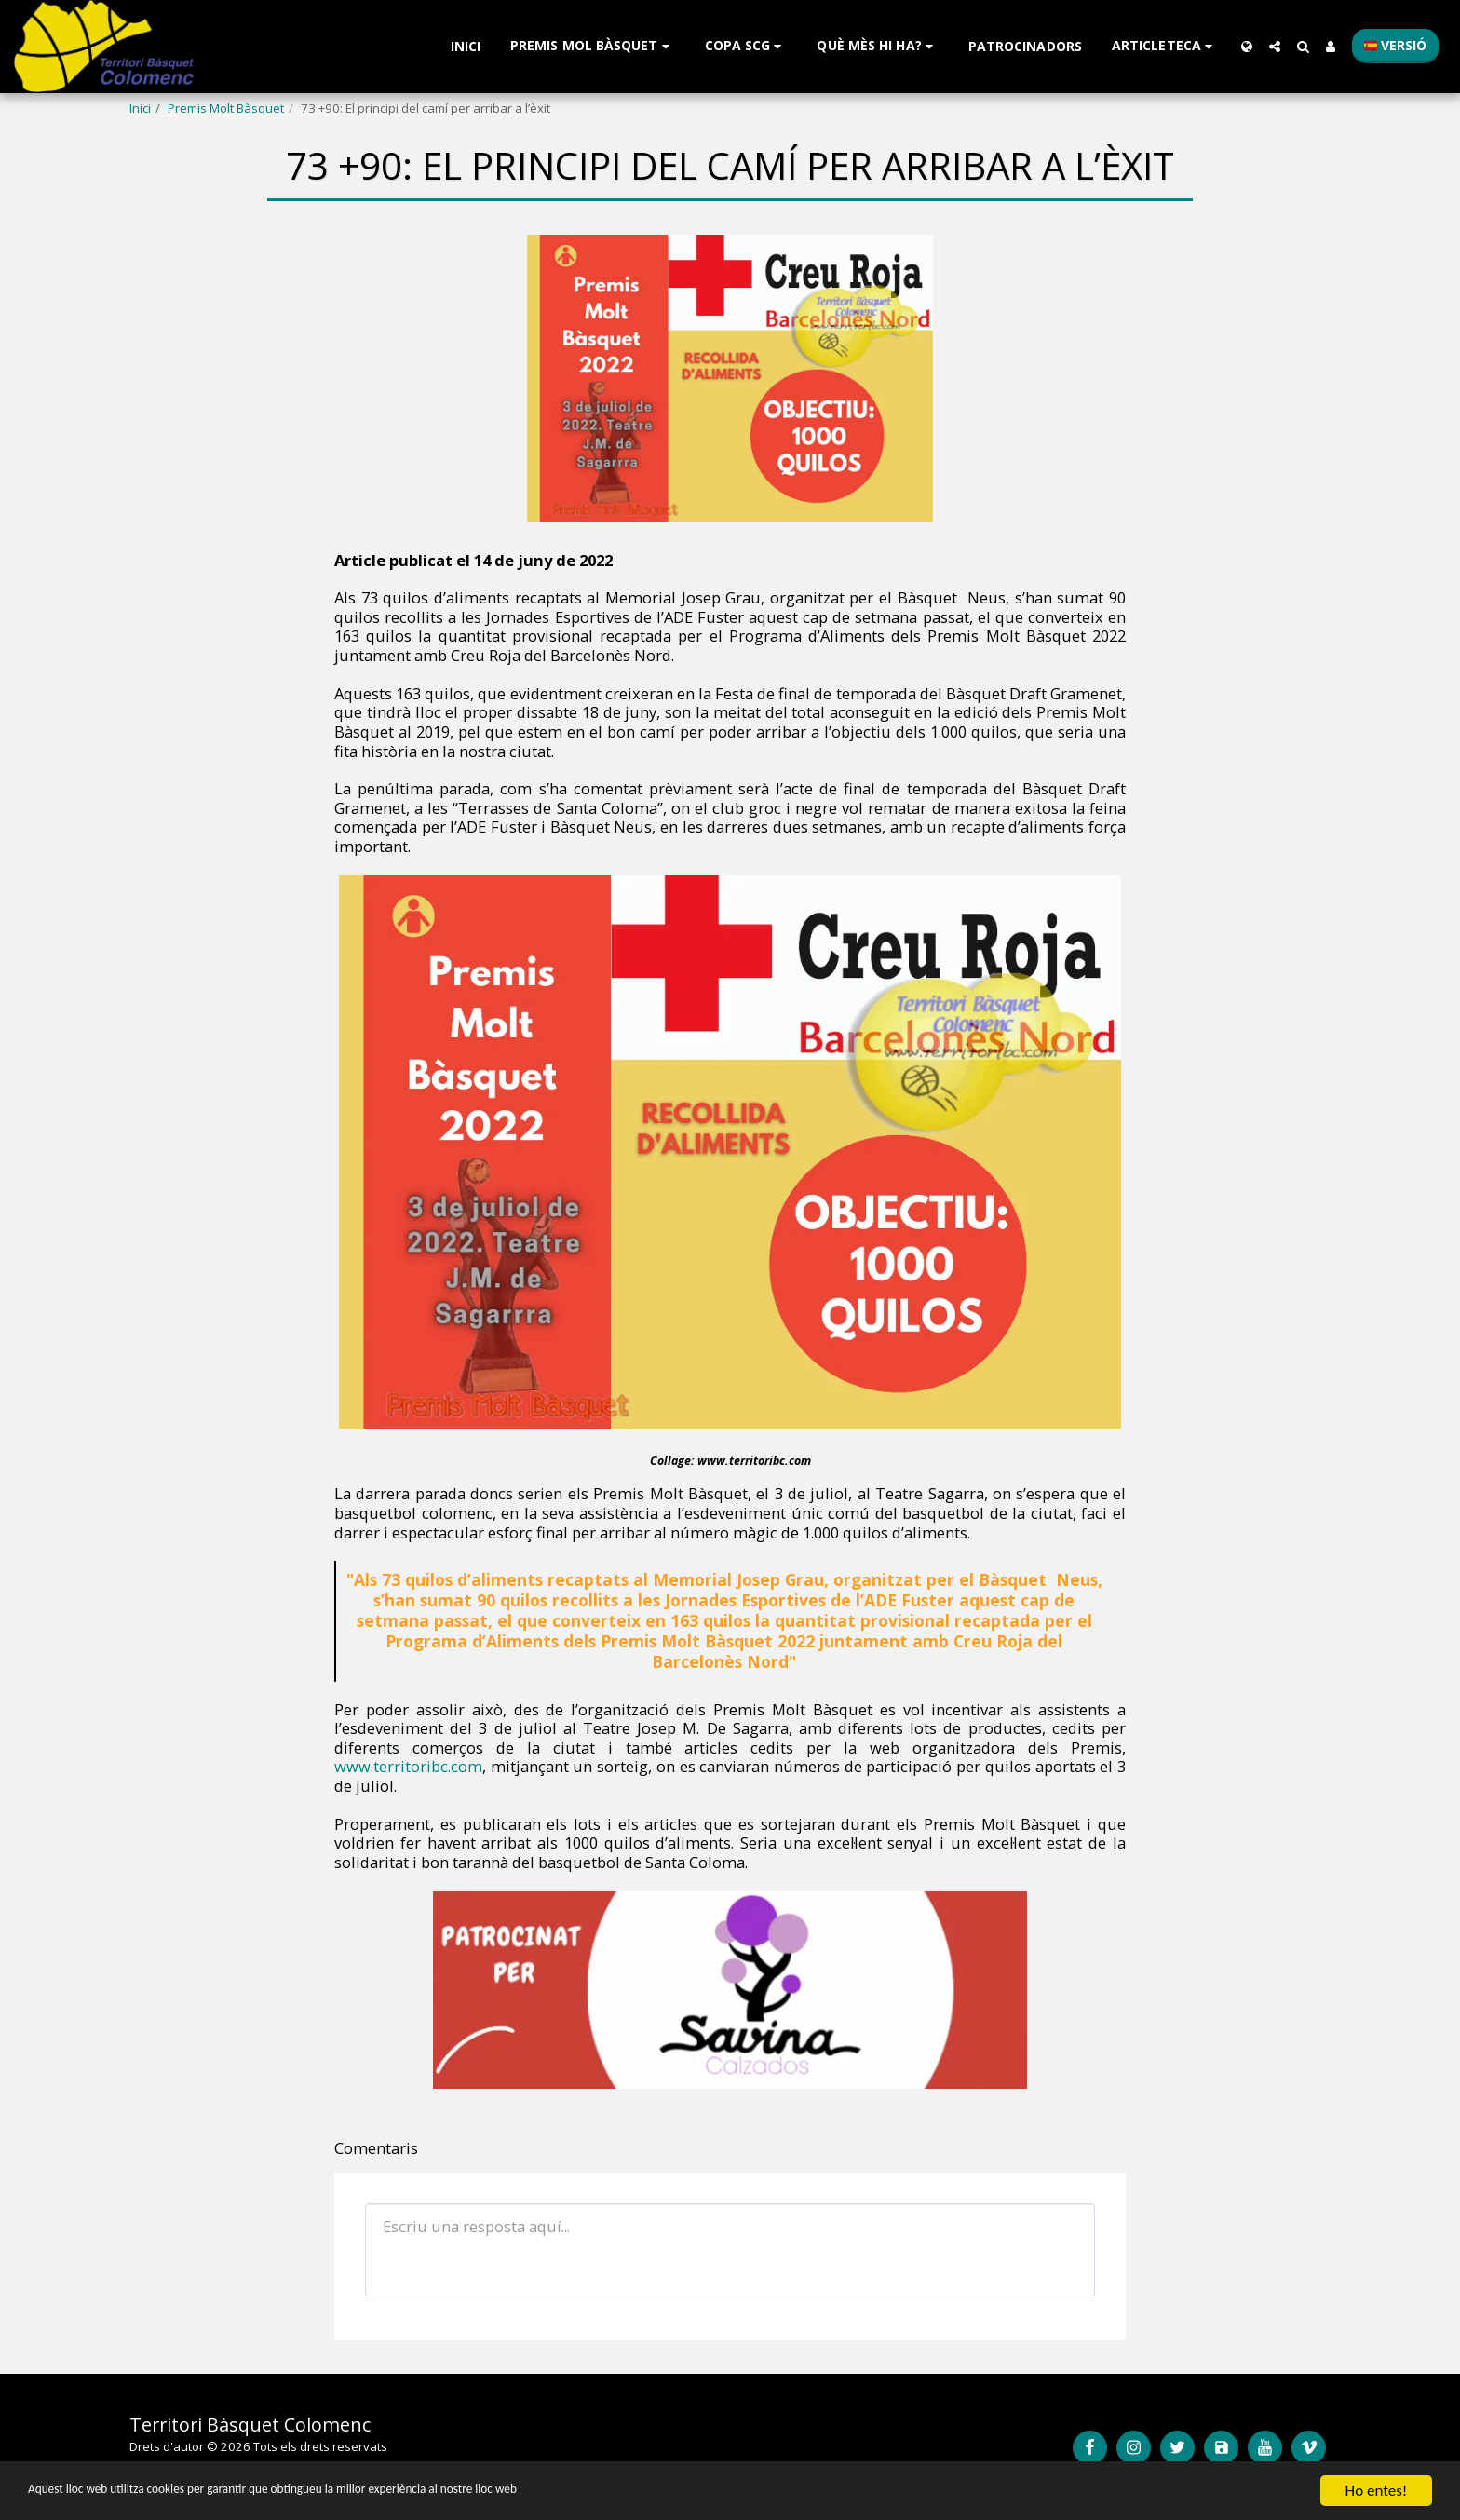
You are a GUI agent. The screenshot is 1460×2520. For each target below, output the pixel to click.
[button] (592, 46)
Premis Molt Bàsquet (226, 108)
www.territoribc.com (408, 1766)
